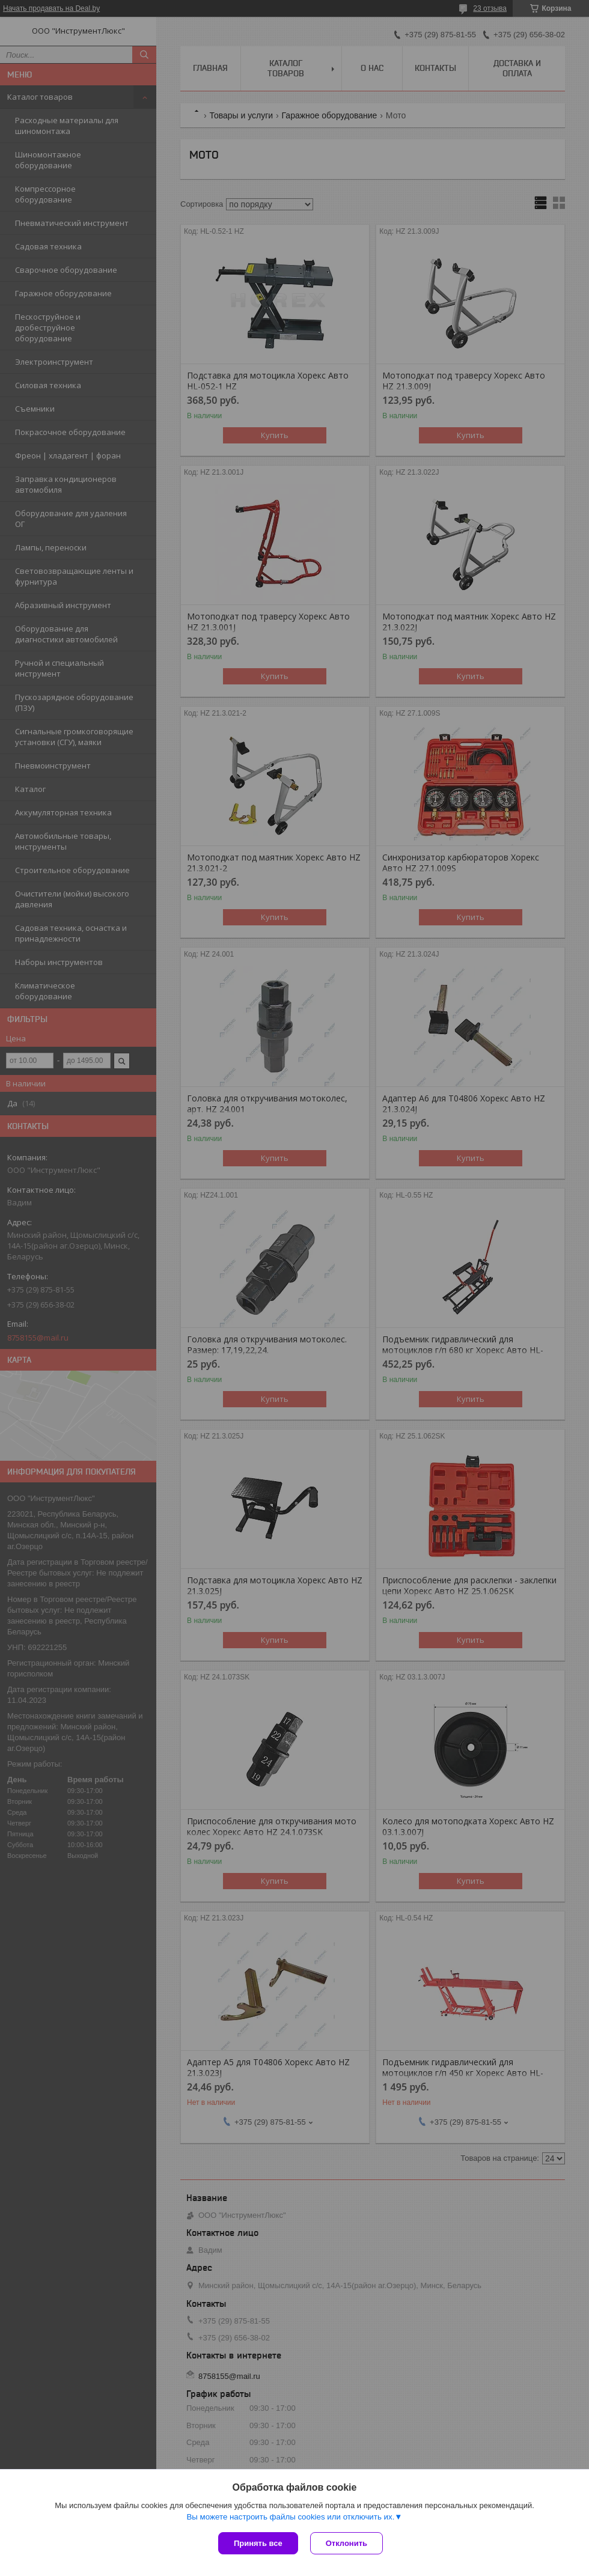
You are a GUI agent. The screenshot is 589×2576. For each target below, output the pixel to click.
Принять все (258, 2543)
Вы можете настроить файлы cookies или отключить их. (290, 2516)
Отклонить (346, 2543)
